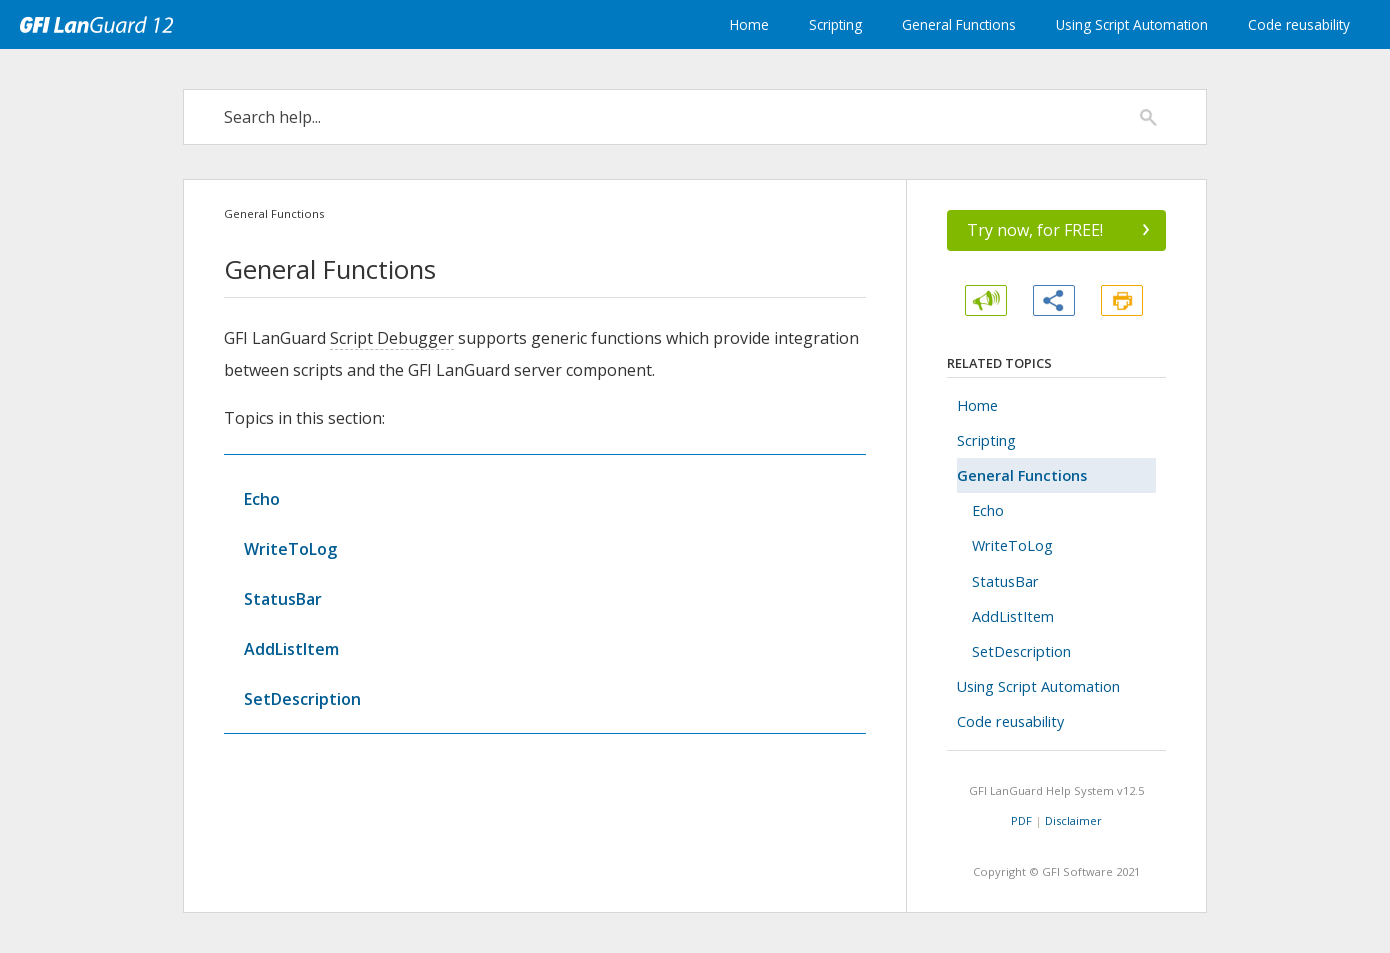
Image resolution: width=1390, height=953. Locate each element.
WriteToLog (290, 549)
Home (749, 24)
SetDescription (302, 699)
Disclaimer (1073, 820)
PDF (1021, 820)
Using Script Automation (1132, 24)
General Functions (959, 24)
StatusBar (283, 599)
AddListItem (291, 649)
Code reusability (1299, 24)
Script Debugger (392, 338)
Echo (262, 499)
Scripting (835, 24)
